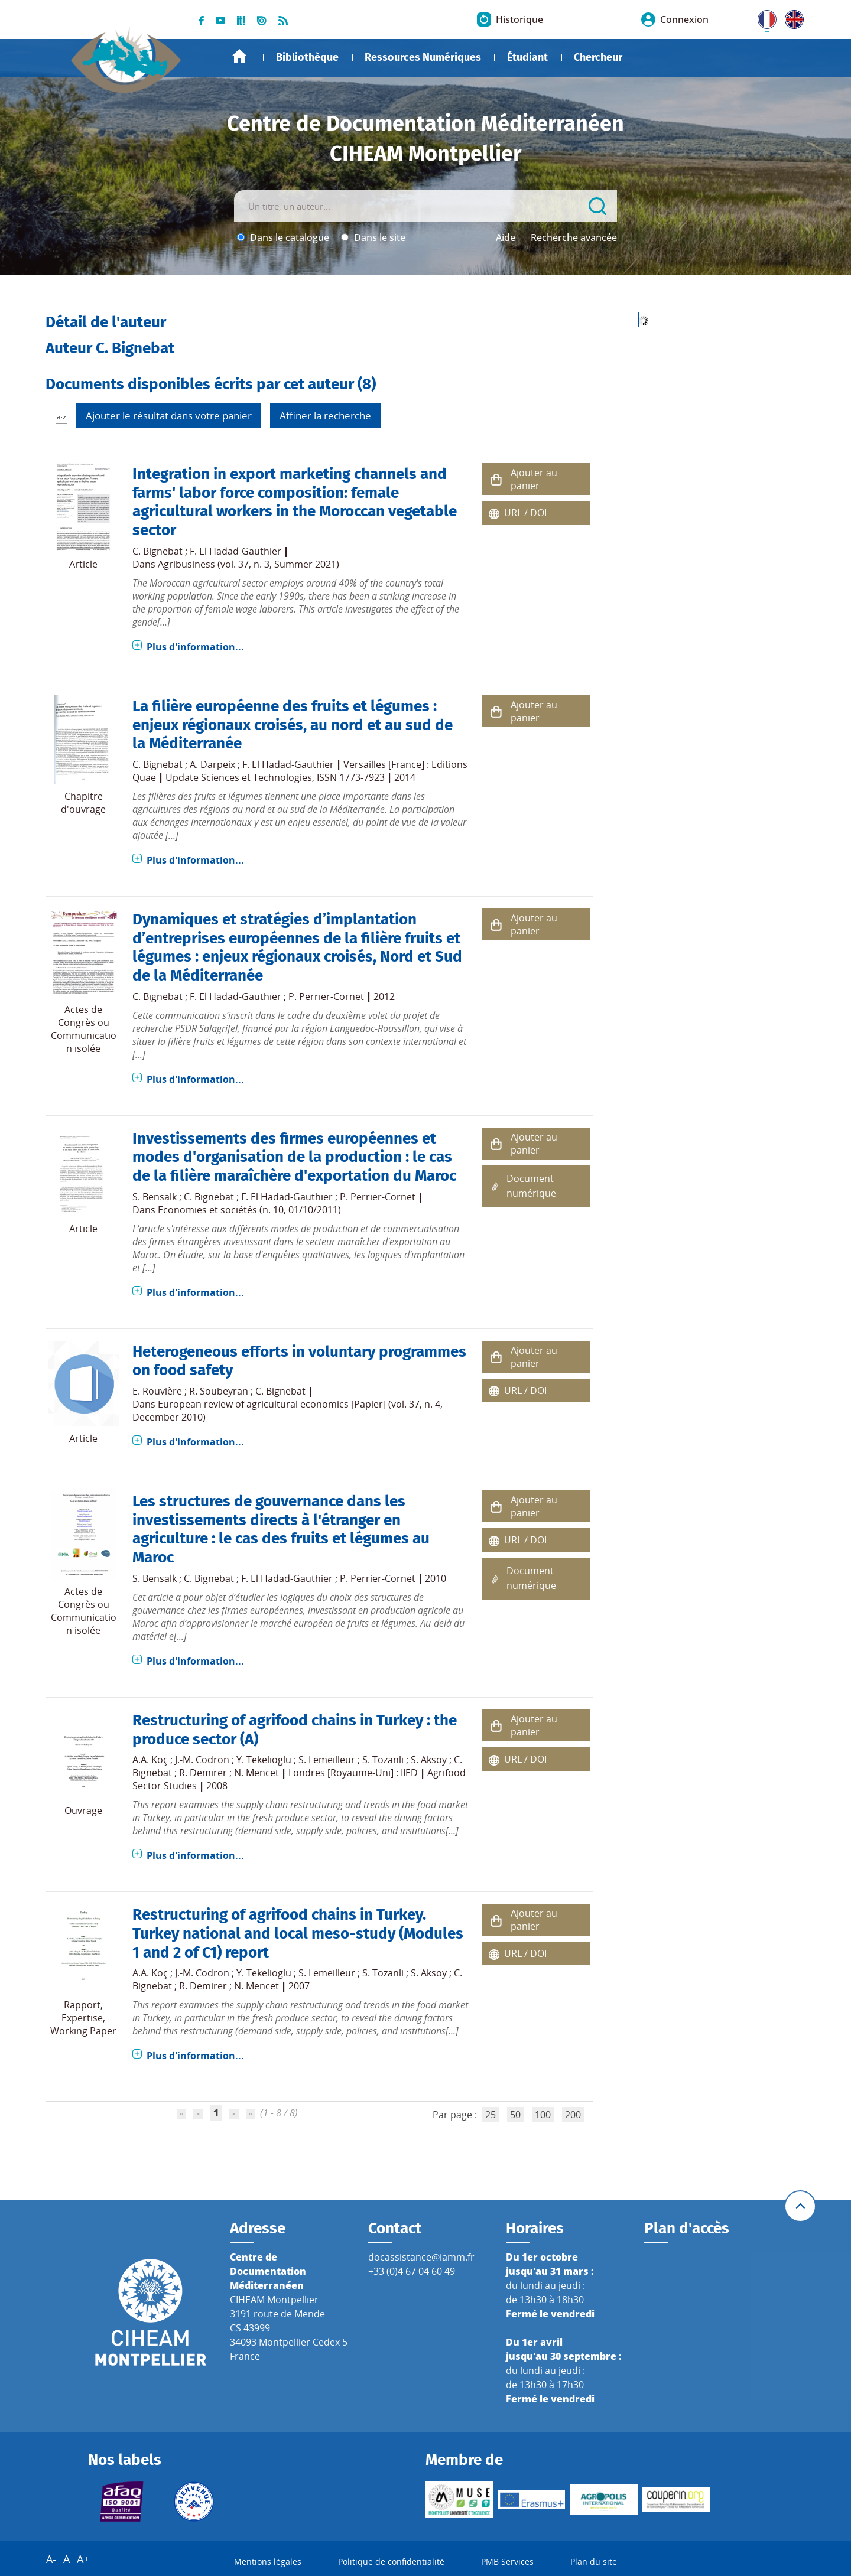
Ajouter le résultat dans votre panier (169, 415)
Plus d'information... (195, 646)
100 (543, 2114)
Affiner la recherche (325, 415)
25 (490, 2114)
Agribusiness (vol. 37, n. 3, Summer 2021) (248, 564)
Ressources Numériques (423, 57)
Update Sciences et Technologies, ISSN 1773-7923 (275, 777)
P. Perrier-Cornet (326, 996)
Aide (505, 237)
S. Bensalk (154, 1196)
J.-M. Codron (202, 1759)
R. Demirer (203, 1772)
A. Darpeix (212, 764)
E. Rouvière (157, 1391)
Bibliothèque (307, 57)
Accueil (239, 56)
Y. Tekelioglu (263, 1759)
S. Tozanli (383, 1759)
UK (791, 17)
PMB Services (507, 2561)
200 (573, 2114)
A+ (83, 2559)
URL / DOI (525, 512)
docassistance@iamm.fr (421, 2257)
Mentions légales (267, 2561)
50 (515, 2114)
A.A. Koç (150, 1759)
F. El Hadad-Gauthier (235, 551)
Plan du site (593, 2561)
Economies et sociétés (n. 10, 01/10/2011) (249, 1209)
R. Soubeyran (218, 1391)
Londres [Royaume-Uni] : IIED (353, 1772)
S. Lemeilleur (326, 1759)
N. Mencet (256, 1772)
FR (763, 17)
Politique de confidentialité (391, 2561)
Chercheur (598, 57)
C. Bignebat (157, 551)
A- (51, 2559)
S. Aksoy (429, 1759)
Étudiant (527, 57)
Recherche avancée (574, 237)
